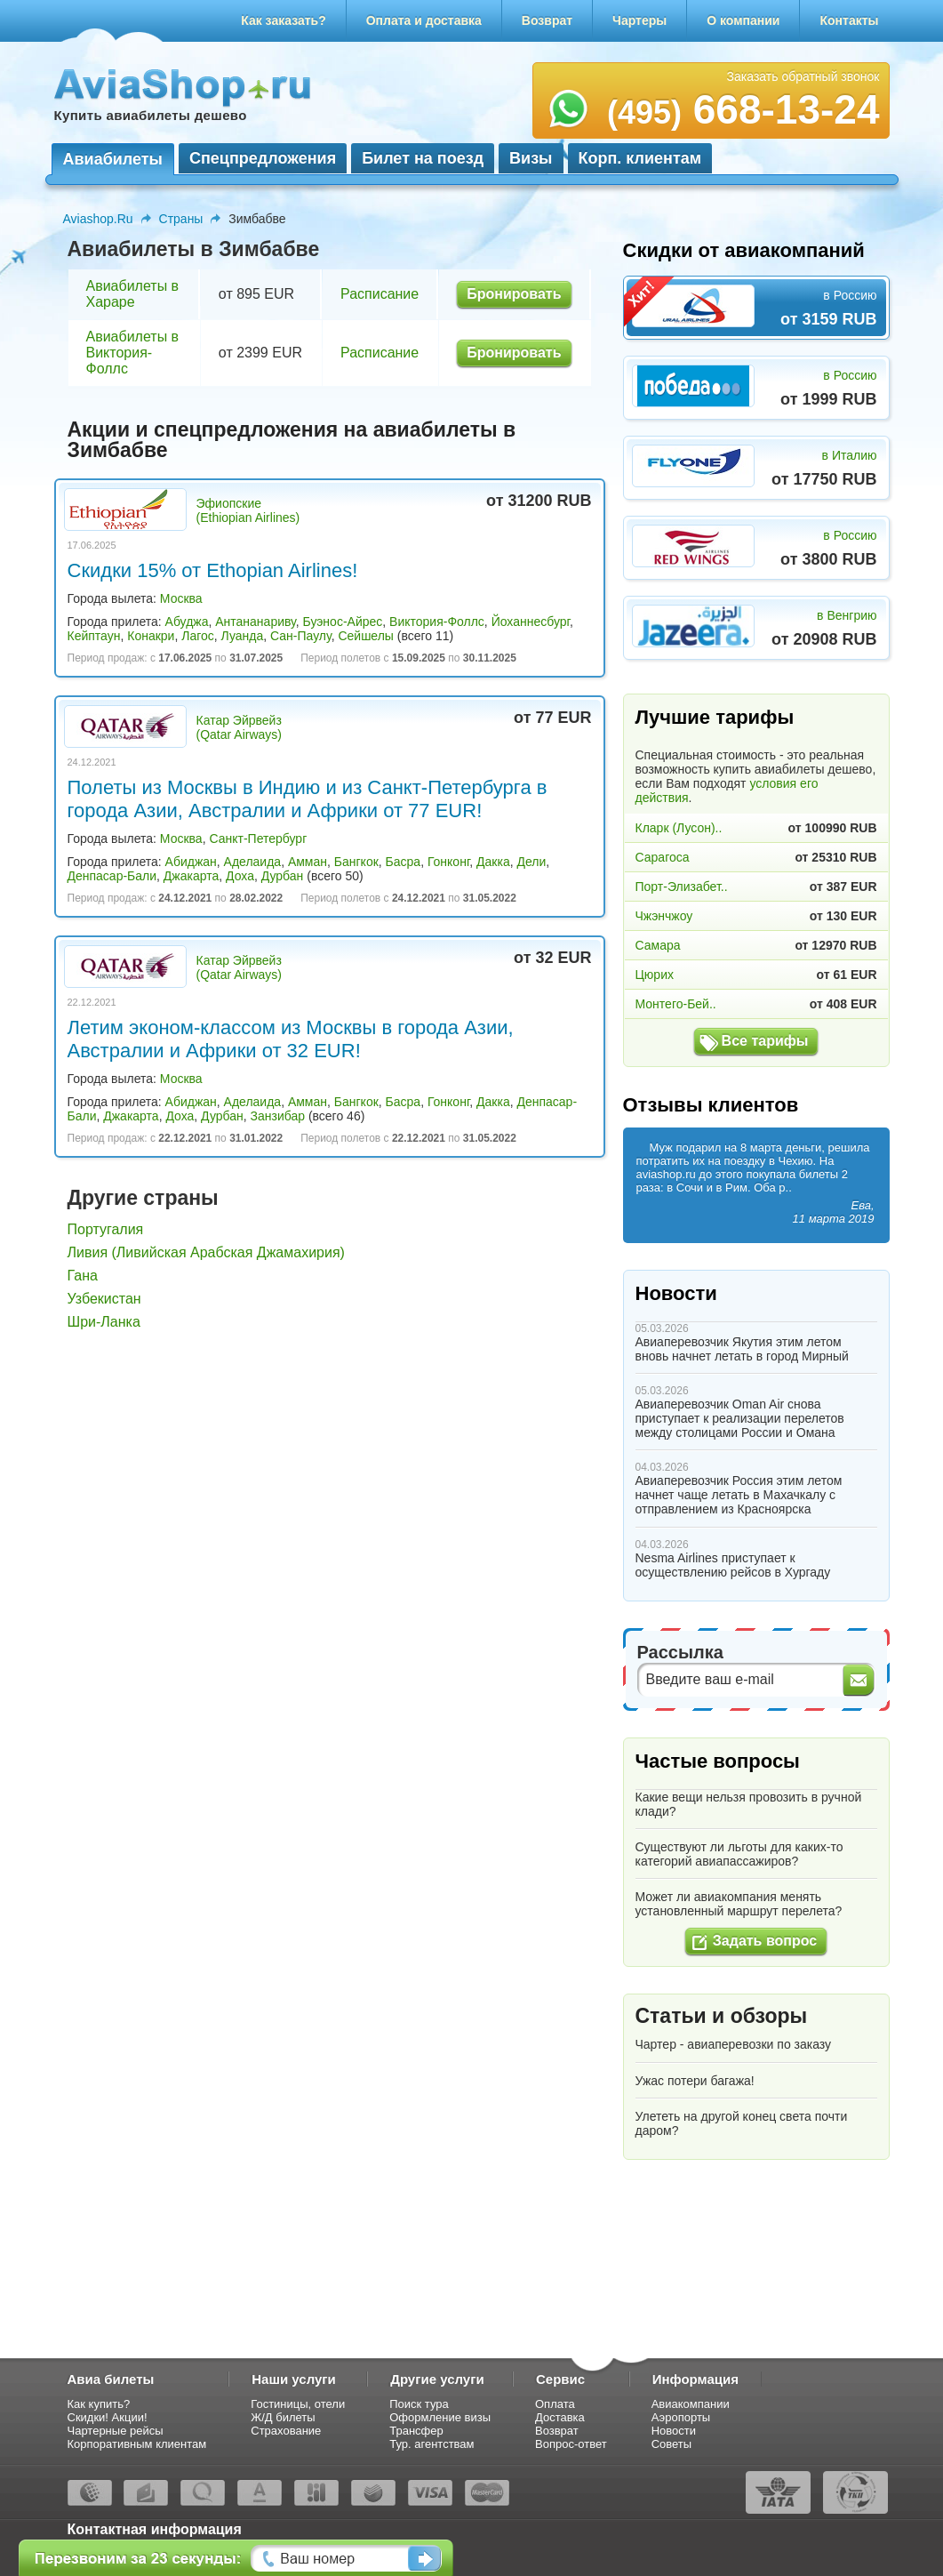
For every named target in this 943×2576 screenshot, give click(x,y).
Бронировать (514, 293)
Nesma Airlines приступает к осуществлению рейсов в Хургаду (733, 1565)
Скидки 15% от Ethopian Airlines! (213, 570)
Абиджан (191, 862)
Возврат (547, 20)
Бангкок (356, 862)
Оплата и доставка (424, 20)
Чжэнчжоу (664, 916)
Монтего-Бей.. (675, 1004)
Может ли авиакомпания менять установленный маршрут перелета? (739, 1904)
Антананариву (255, 621)
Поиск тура (419, 2404)
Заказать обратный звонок (803, 76)
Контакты (848, 20)
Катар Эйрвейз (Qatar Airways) (239, 727)
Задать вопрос (765, 1940)
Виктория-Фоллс (436, 621)
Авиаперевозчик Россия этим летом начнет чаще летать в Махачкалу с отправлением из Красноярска (739, 1494)
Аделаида (253, 862)
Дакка (493, 862)
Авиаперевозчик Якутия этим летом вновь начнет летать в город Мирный (742, 1349)
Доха (240, 876)
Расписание (379, 293)
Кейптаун (94, 636)
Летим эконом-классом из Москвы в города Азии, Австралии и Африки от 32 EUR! (291, 1039)
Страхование (286, 2430)
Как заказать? (283, 20)
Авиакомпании (690, 2404)
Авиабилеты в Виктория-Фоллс (133, 352)
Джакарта (191, 876)
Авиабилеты (113, 159)
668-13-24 (743, 109)
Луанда (242, 636)
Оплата (555, 2404)
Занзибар (278, 1116)
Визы (530, 158)
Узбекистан (104, 1298)
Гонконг (448, 862)
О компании (743, 20)
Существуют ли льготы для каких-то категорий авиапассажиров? (739, 1854)
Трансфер (416, 2430)
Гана (83, 1275)
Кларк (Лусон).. (679, 828)
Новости (676, 1293)
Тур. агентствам (431, 2444)
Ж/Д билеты (283, 2417)
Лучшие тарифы (715, 717)
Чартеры (639, 20)
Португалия (106, 1229)
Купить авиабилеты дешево (150, 115)
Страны (181, 219)
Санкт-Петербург (258, 838)
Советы (671, 2444)
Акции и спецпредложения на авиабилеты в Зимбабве (292, 439)
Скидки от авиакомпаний (744, 250)
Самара (658, 945)
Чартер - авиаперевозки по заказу (733, 2044)
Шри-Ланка (104, 1321)
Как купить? (99, 2404)
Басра (403, 862)
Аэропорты (681, 2417)
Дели (531, 862)
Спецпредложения (262, 158)
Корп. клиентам (640, 158)
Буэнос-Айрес (343, 621)
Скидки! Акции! (108, 2417)
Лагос (197, 636)
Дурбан (282, 876)
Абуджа (187, 621)
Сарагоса (662, 857)
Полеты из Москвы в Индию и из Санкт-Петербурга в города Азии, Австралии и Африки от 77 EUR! (307, 799)
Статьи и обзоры (721, 2015)
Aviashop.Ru (98, 219)
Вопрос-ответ (571, 2444)
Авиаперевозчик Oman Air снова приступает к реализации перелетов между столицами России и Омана (739, 1418)
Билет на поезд (422, 158)
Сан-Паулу (301, 636)
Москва (181, 598)
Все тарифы (765, 1040)
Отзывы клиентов (711, 1105)
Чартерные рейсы (116, 2430)
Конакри (150, 636)
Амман (307, 862)
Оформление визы (440, 2417)
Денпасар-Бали (112, 876)
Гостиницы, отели (298, 2404)
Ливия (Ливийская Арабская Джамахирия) (206, 1252)
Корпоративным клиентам (137, 2444)
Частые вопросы (717, 1761)
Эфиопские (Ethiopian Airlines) (248, 510)
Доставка (560, 2417)
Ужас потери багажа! (695, 2081)
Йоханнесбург (530, 621)
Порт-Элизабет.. (681, 886)
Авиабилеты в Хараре (133, 293)
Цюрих (654, 974)
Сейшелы (366, 636)
